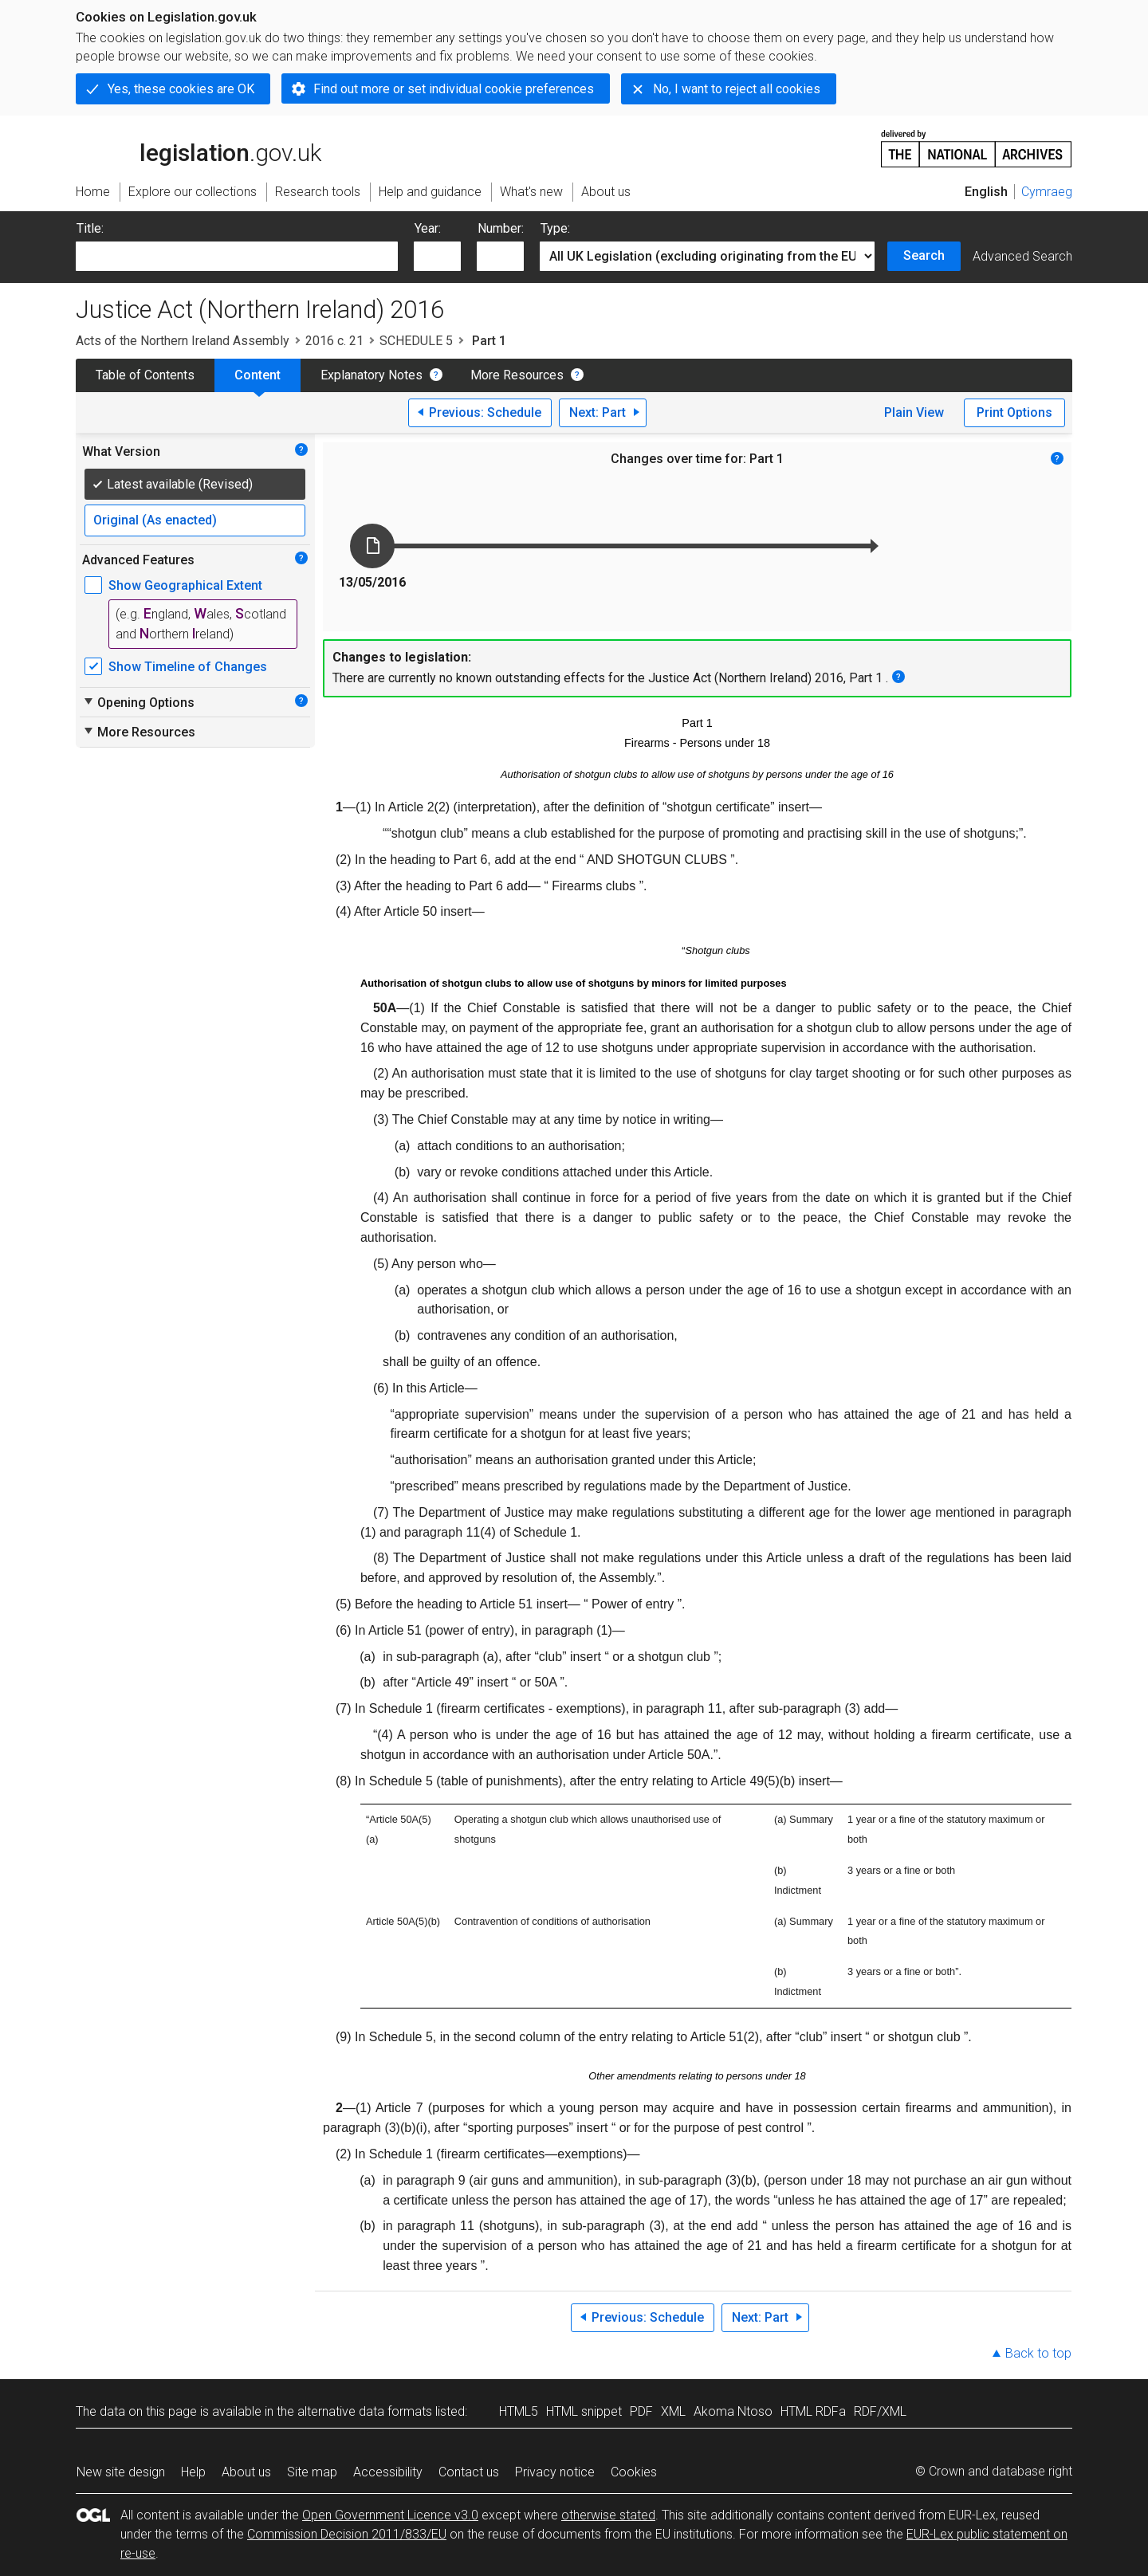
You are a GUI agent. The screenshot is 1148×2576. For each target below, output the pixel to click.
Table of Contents (145, 375)
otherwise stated (608, 2515)
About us (246, 2472)
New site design (121, 2472)
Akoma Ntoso (733, 2411)
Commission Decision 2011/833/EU (346, 2534)
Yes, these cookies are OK (181, 88)
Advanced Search (1022, 256)
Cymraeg (1046, 191)
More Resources (517, 375)
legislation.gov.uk (198, 147)
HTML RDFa (813, 2411)
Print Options (1014, 412)
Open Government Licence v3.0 (390, 2515)
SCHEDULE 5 (416, 340)
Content (257, 375)
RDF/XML (880, 2411)
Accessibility (388, 2472)
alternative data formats (364, 2411)
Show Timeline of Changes (187, 666)
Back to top (1038, 2353)
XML (673, 2411)
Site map (312, 2472)
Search (924, 255)
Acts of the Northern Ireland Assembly (182, 340)
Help (193, 2472)
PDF (641, 2411)
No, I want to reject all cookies (736, 88)
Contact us (468, 2472)
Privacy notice (555, 2472)
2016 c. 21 (334, 340)
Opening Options (138, 702)
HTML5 (518, 2411)
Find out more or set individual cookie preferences (453, 88)
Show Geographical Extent (185, 585)
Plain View (914, 412)
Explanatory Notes (371, 375)
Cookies (634, 2472)
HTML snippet (584, 2411)
